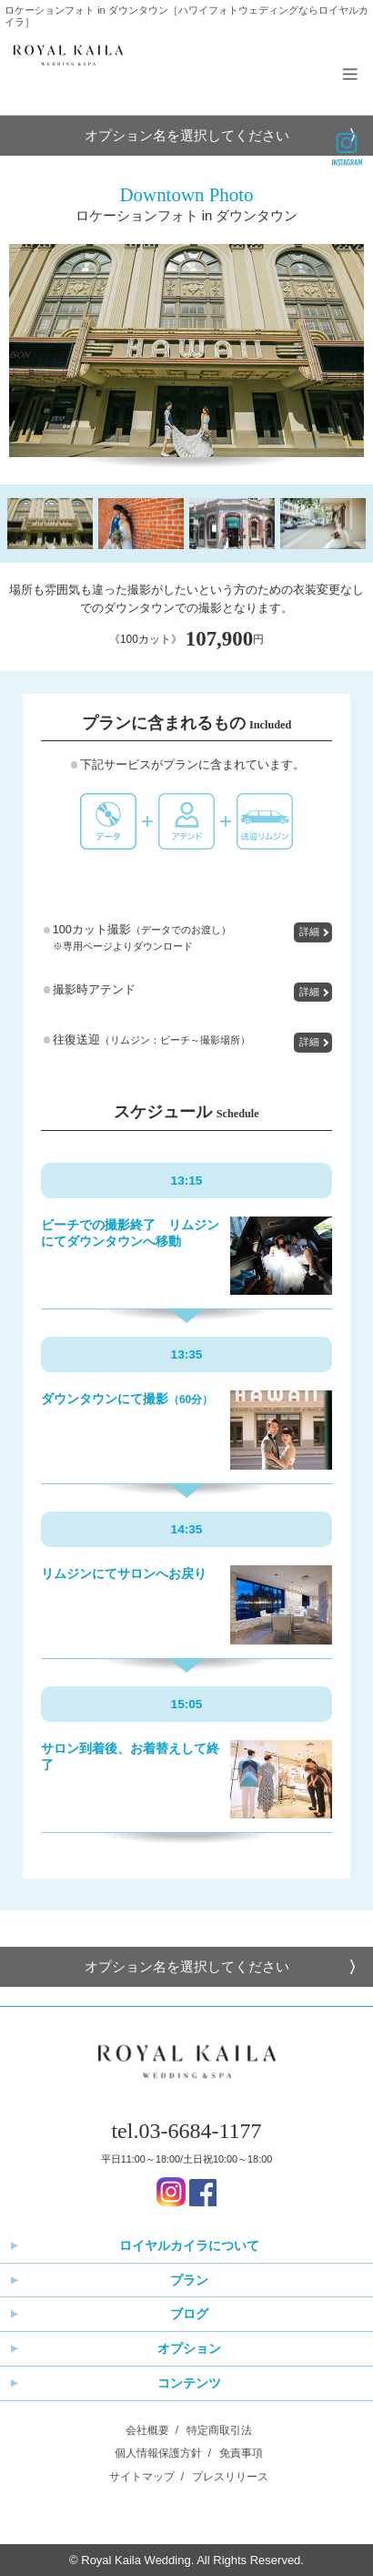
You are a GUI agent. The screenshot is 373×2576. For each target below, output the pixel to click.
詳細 (309, 931)
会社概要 (147, 2430)
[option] (186, 350)
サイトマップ (142, 2476)
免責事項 (241, 2453)
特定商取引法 (219, 2430)
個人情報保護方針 (158, 2453)
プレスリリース (230, 2476)
